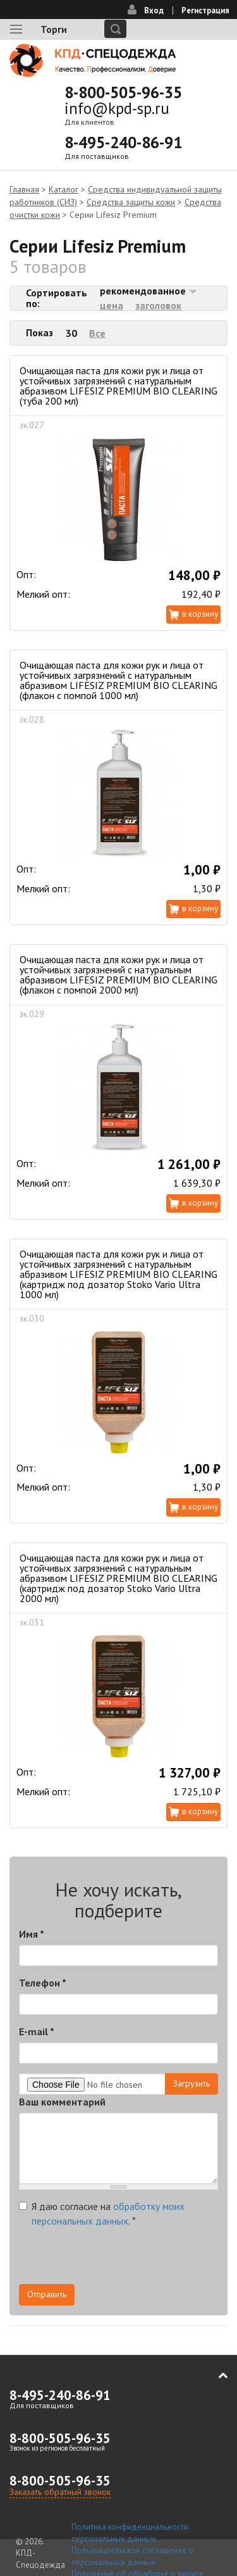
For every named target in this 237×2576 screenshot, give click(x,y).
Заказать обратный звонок (60, 2491)
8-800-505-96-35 (123, 92)
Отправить (46, 2294)
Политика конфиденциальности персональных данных (129, 2533)
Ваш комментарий (62, 2101)
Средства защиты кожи (131, 202)
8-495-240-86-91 (123, 142)
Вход (154, 10)
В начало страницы (214, 2376)
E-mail (36, 2031)
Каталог (63, 189)
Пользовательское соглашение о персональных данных (132, 2556)
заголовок (158, 305)
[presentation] (115, 2259)
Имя (31, 1934)
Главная (24, 189)
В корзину (200, 614)
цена (111, 305)
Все (97, 333)
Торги (53, 29)
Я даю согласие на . (102, 2213)
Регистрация (205, 10)
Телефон (42, 1982)
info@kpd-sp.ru (116, 108)
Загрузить (191, 2083)
